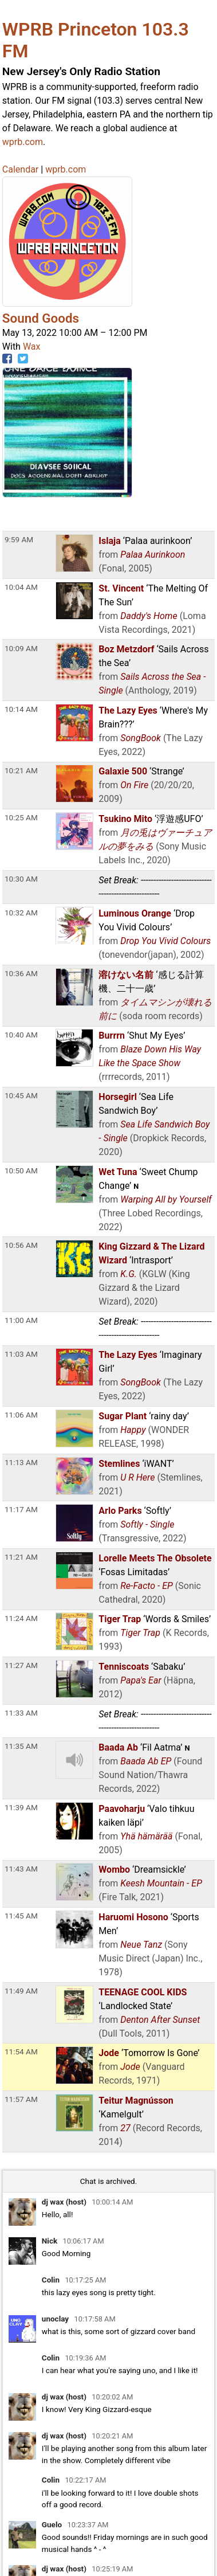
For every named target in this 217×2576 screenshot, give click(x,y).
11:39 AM (21, 1807)
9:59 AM (19, 539)
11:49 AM (21, 1990)
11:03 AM (21, 1354)
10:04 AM (21, 587)
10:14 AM (21, 709)
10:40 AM (21, 1034)
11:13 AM (21, 1462)
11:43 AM (21, 1868)
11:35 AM (21, 1746)
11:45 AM (21, 1915)
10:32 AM (21, 912)
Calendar (20, 169)
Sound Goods (40, 318)
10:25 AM (21, 817)
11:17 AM (21, 1509)
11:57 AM (21, 2099)
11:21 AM (21, 1556)
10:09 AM (21, 648)
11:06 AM (21, 1414)
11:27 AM (21, 1665)
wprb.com (22, 141)
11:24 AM (21, 1618)
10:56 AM (21, 1245)
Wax (32, 346)
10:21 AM (21, 770)
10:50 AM (21, 1170)
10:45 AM (21, 1095)
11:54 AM (21, 2051)
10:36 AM (21, 973)
